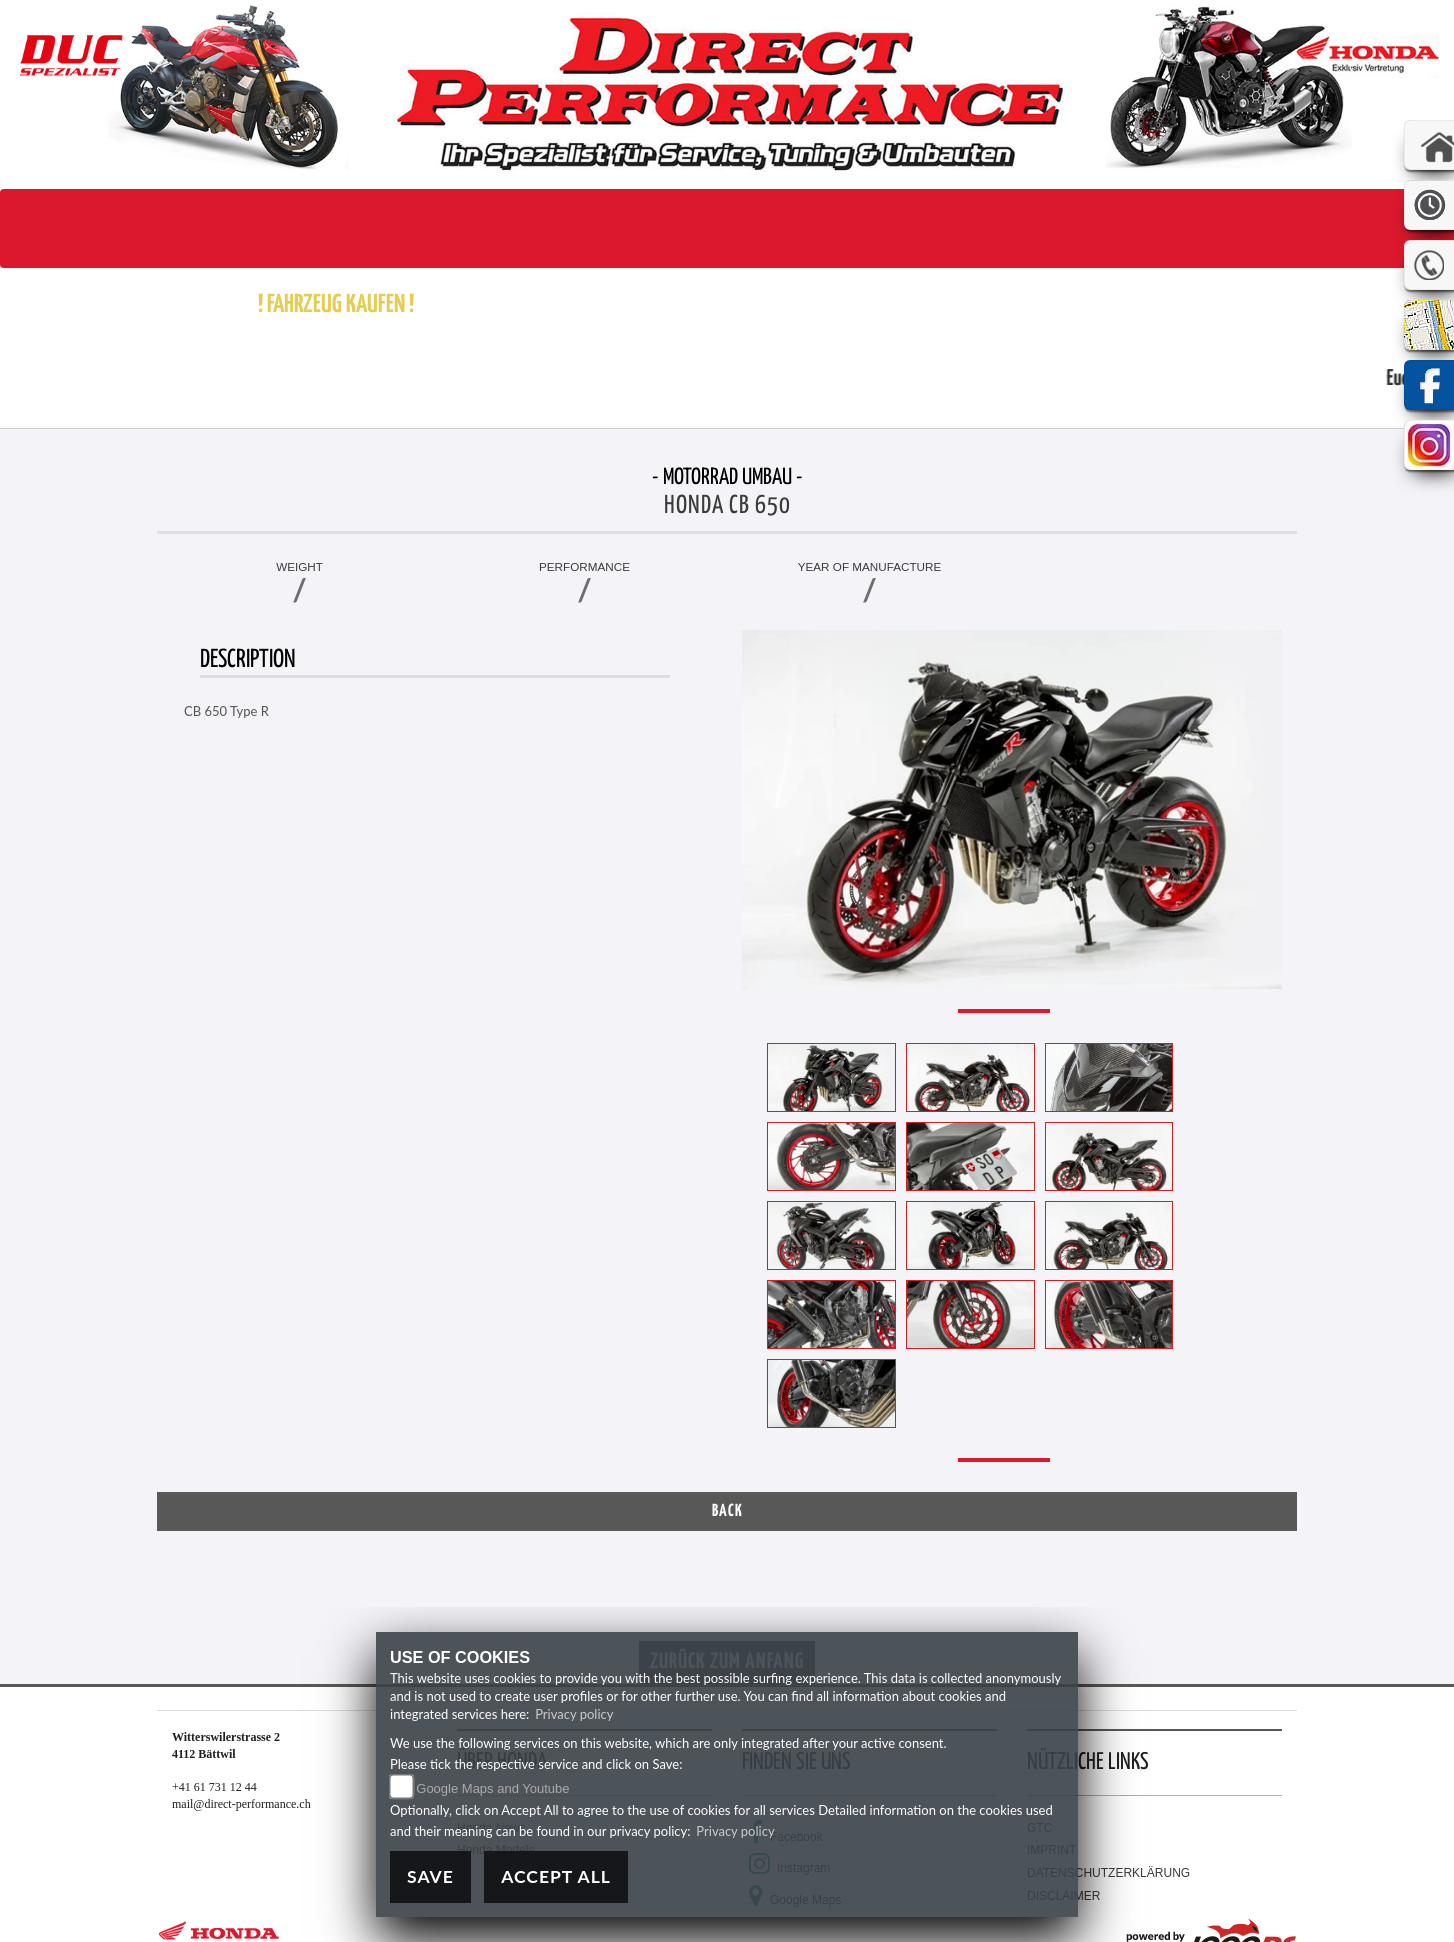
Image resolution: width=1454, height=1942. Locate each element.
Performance (584, 566)
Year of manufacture (870, 566)
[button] (475, 305)
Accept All (556, 1876)
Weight (299, 566)
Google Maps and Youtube (492, 1788)
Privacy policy (574, 1714)
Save (430, 1876)
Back (727, 1511)
